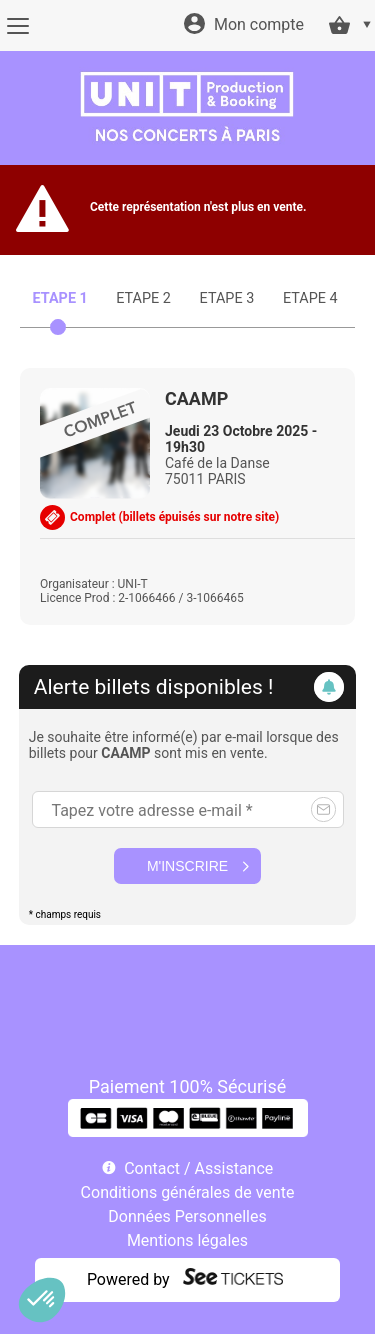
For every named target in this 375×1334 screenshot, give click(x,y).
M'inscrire (187, 866)
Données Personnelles (187, 1216)
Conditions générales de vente (188, 1192)
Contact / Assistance (198, 1168)
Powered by (128, 1279)
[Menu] (17, 26)
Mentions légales (187, 1240)
